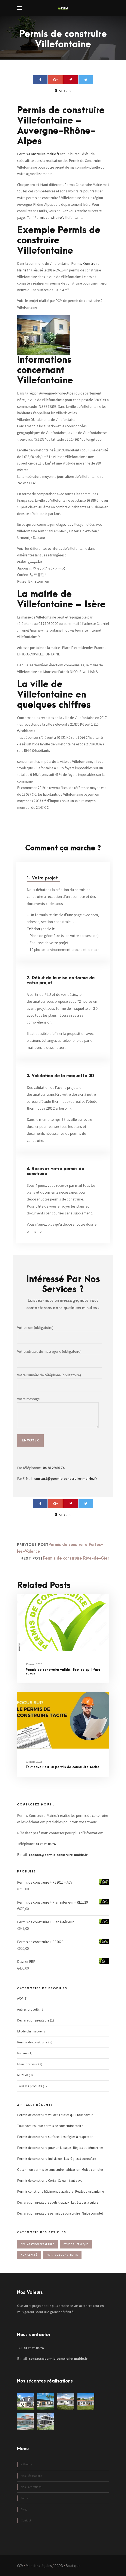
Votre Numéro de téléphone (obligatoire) (59, 1382)
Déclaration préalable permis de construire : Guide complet (60, 2213)
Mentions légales (39, 2565)
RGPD (58, 2565)
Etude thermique (29, 2031)
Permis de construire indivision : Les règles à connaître (56, 2158)
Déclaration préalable (33, 2020)
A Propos (27, 2464)
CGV (20, 2565)
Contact (26, 2520)
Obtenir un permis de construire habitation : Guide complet (60, 2169)
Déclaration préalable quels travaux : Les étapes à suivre (57, 2202)
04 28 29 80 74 (54, 1467)
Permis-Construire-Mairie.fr (38, 154)
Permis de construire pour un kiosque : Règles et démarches (60, 2147)
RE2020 (22, 2075)
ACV (20, 1998)
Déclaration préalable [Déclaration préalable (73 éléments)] (37, 2244)
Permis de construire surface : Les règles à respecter (55, 2136)
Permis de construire (32, 2042)
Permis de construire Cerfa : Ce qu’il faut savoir (51, 2180)
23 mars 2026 (34, 1664)
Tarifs (24, 2498)
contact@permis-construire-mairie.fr (65, 1478)
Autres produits (28, 2009)
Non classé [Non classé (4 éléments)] (29, 2254)
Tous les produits (29, 2086)
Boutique (73, 2565)
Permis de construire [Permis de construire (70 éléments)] (62, 2254)
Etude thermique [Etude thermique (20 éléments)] (76, 2244)
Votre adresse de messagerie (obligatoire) (59, 1358)
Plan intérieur (27, 2064)
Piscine (22, 2053)
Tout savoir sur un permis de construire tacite (63, 1767)
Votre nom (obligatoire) (59, 1334)
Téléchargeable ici (41, 928)
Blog (24, 2509)
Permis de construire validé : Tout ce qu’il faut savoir (63, 1671)
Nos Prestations (31, 2487)
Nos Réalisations (31, 2476)
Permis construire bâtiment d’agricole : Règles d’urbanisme (60, 2191)
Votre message (58, 1413)
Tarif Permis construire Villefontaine (54, 217)
